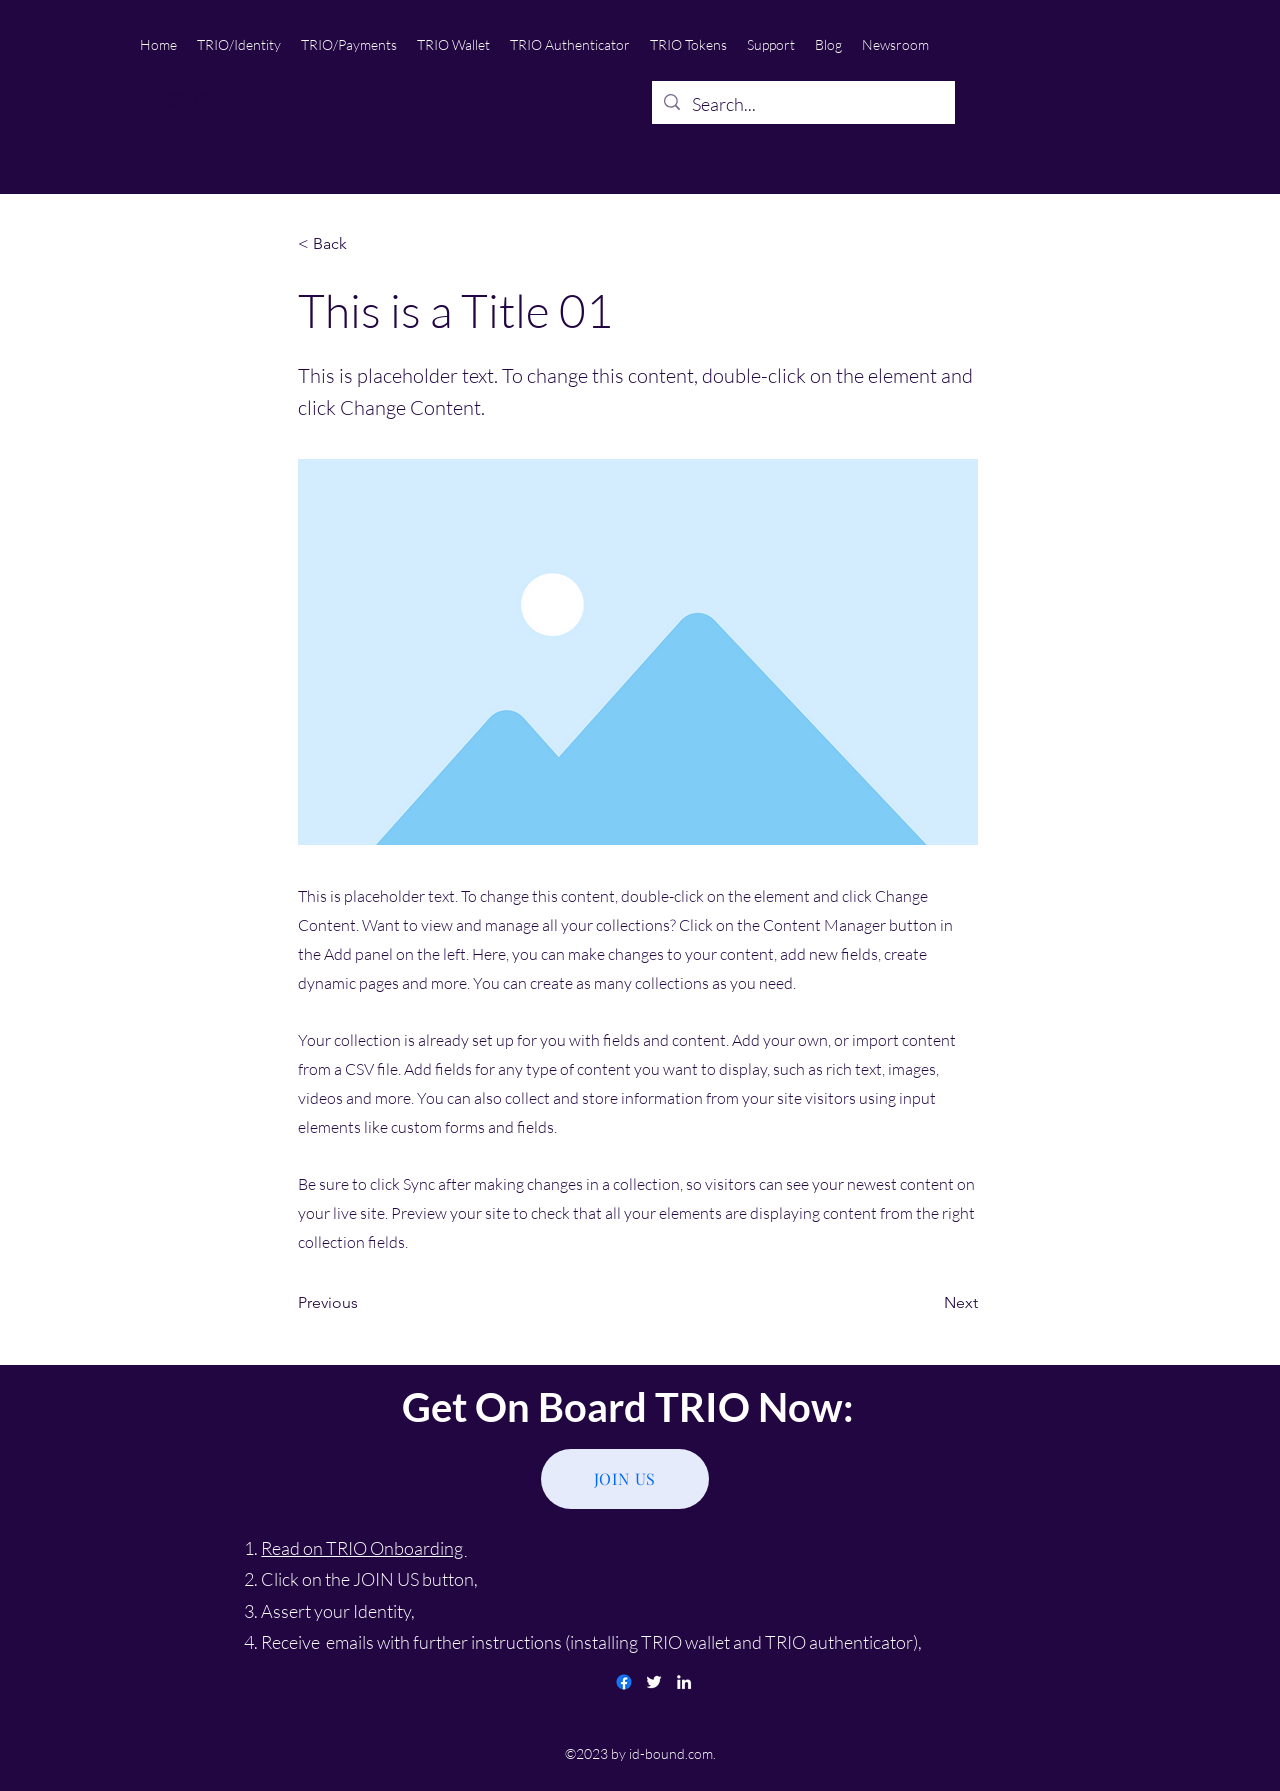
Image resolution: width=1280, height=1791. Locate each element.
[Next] (928, 1303)
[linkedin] (684, 1682)
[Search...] (802, 105)
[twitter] (654, 1682)
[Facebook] (624, 1682)
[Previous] (364, 1303)
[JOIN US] (625, 1479)
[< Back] (364, 244)
